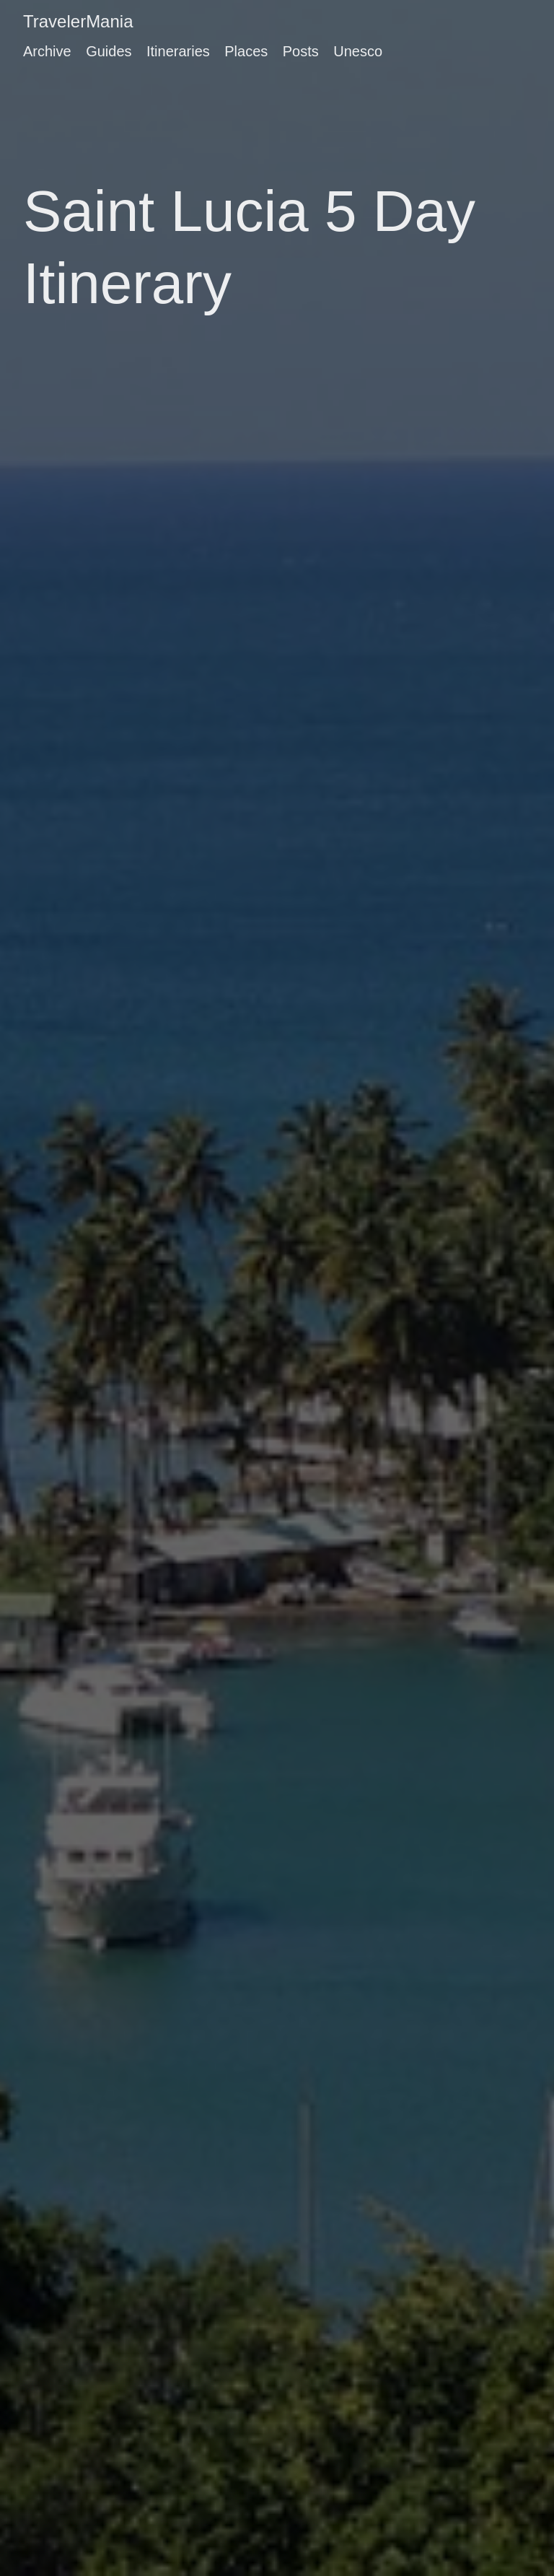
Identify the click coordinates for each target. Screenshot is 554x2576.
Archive (47, 51)
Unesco (357, 51)
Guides (108, 51)
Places (246, 51)
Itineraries (178, 51)
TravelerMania (78, 21)
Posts (301, 51)
